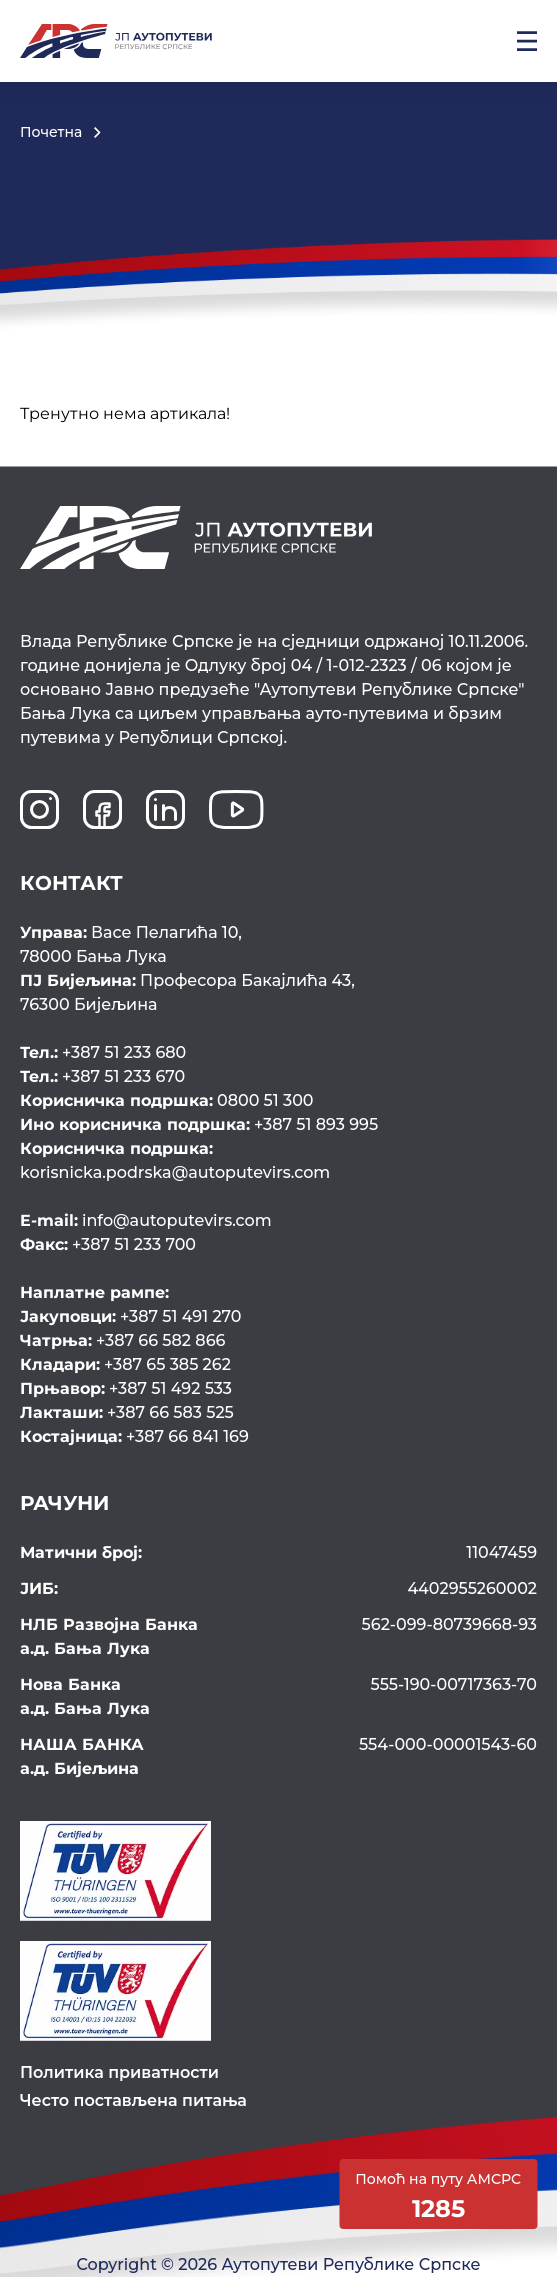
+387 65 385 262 (125, 1364)
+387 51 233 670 (102, 1076)
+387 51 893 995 (199, 1124)
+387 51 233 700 (108, 1244)
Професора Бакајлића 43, (278, 994)
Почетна (51, 132)
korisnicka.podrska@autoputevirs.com (276, 1159)
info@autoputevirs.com (146, 1220)
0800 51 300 (167, 1100)
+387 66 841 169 (134, 1436)
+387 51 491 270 (131, 1316)
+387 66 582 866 (122, 1340)
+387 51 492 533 (126, 1388)
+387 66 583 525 (127, 1412)
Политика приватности (119, 2072)
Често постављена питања (133, 2100)
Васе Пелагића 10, (278, 946)
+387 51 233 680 (103, 1052)
